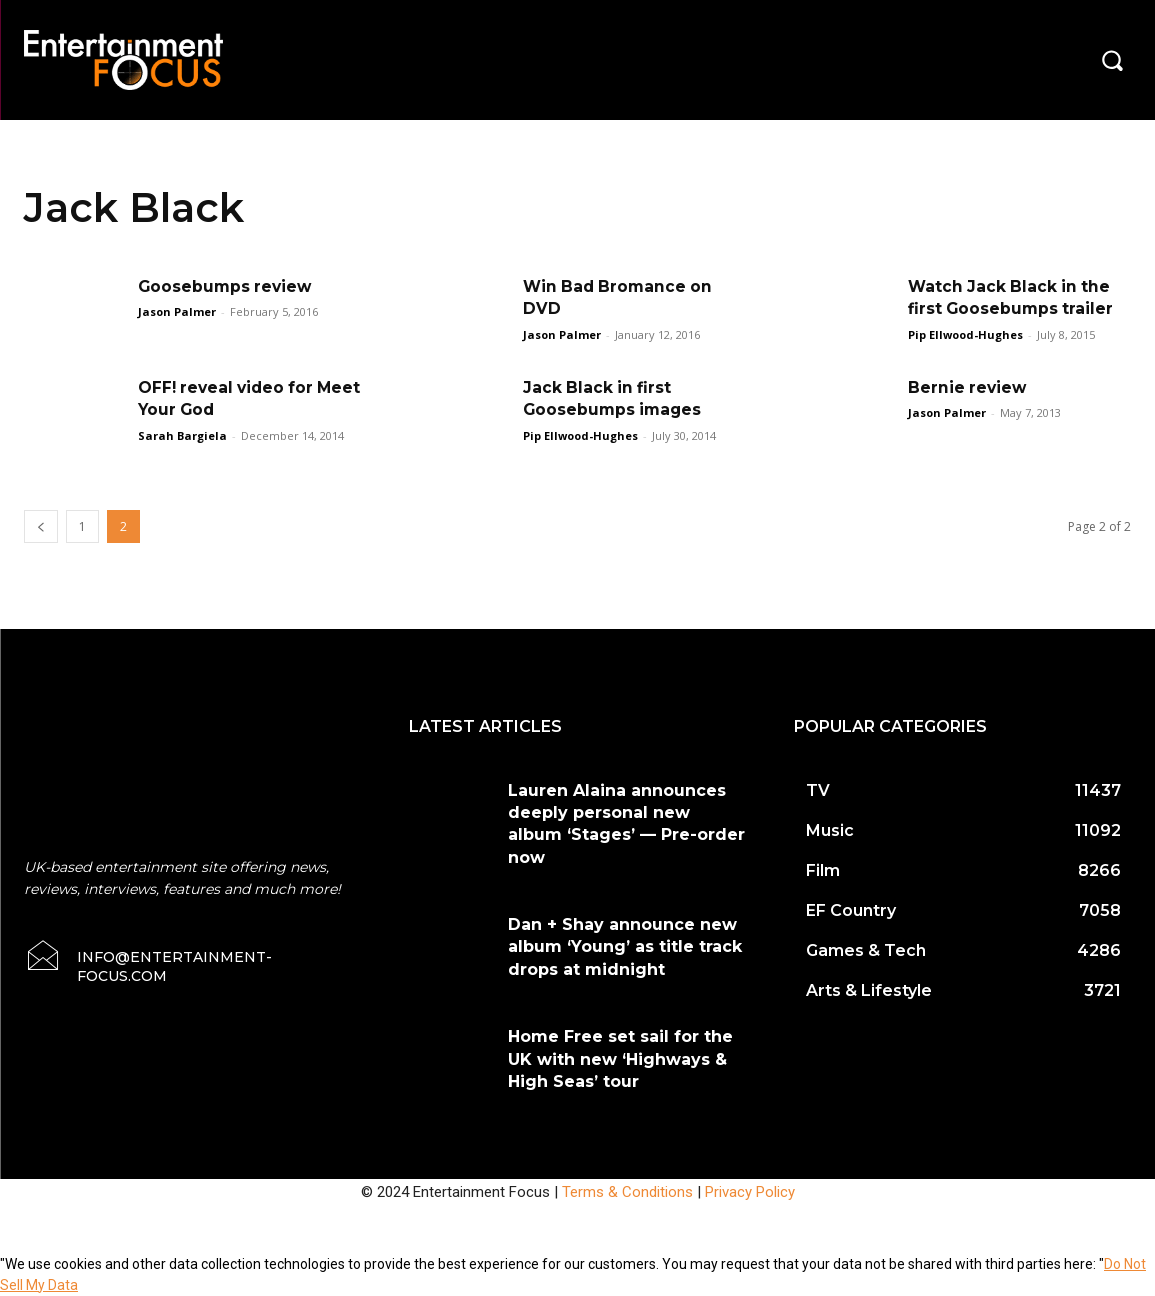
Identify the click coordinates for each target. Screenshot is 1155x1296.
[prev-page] (41, 526)
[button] (1112, 60)
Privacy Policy (750, 1192)
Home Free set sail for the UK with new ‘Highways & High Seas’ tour (620, 1059)
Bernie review (968, 387)
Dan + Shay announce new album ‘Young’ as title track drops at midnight (625, 947)
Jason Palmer (177, 311)
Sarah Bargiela (182, 435)
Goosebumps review (227, 286)
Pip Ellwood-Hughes (965, 334)
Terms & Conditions (627, 1192)
